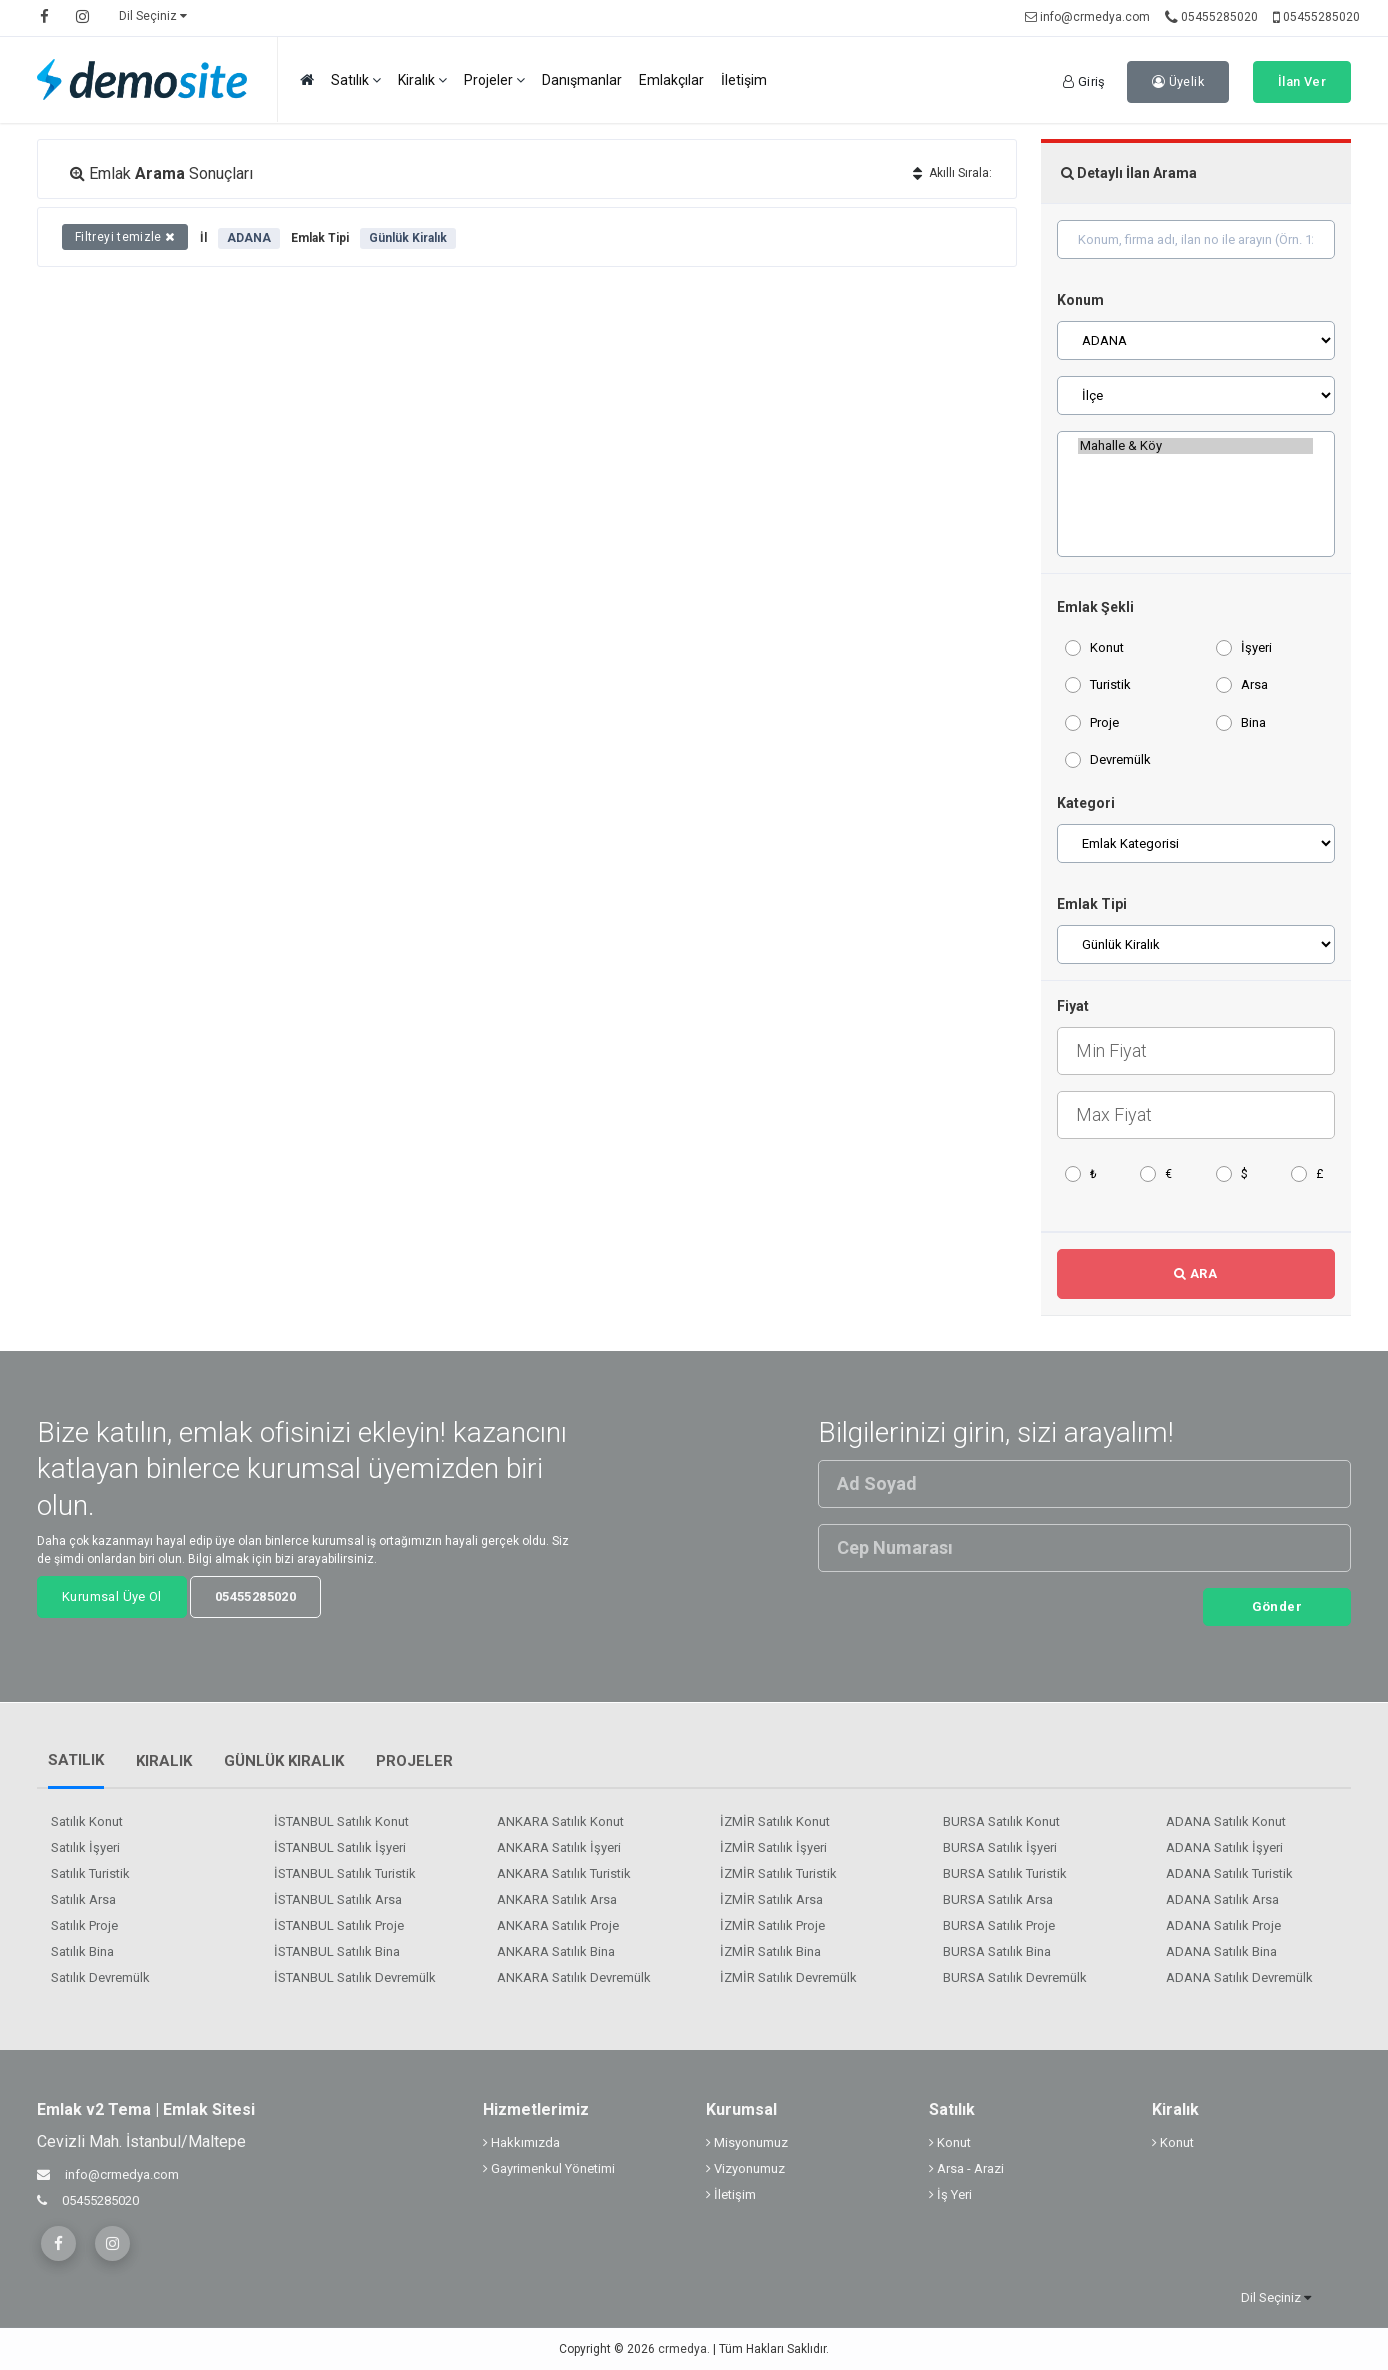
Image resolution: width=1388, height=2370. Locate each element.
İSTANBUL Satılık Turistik (345, 1873)
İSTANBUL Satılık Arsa (338, 1899)
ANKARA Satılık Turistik (564, 1873)
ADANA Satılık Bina (1221, 1951)
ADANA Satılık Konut (1226, 1821)
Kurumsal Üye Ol (112, 1596)
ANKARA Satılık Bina (556, 1951)
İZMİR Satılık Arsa (771, 1899)
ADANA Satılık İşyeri (1224, 1847)
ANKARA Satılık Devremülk (574, 1977)
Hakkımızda (521, 2142)
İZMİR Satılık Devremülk (788, 1977)
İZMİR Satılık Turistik (778, 1873)
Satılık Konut (87, 1821)
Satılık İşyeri (85, 1847)
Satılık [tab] (76, 1760)
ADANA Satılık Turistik (1229, 1873)
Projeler (494, 80)
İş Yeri (950, 2194)
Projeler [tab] (414, 1761)
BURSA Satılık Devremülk (1015, 1977)
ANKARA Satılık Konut (560, 1821)
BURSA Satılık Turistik (1005, 1873)
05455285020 (1211, 17)
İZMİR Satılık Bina (770, 1951)
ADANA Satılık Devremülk (1239, 1977)
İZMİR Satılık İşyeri (773, 1847)
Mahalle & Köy (1195, 446)
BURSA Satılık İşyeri (1000, 1847)
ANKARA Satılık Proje (558, 1925)
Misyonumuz (747, 2142)
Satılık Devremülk (100, 1977)
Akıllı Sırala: (952, 173)
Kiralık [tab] (164, 1761)
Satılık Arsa (83, 1899)
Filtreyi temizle (125, 237)
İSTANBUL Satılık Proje (339, 1925)
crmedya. (684, 2349)
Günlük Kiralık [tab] (284, 1761)
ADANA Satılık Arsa (1222, 1899)
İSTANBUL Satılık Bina (337, 1951)
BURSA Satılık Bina (997, 1951)
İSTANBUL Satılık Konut (341, 1821)
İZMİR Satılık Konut (775, 1821)
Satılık (356, 80)
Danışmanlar (582, 80)
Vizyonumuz (745, 2168)
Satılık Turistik (90, 1873)
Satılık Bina (82, 1951)
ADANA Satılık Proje (1223, 1925)
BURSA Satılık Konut (1001, 1821)
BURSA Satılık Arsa (998, 1899)
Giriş (1084, 81)
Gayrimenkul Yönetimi (549, 2168)
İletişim (744, 80)
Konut (950, 2142)
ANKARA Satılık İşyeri (559, 1847)
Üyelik (1178, 81)
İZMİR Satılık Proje (772, 1925)
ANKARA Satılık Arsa (557, 1899)
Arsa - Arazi (966, 2168)
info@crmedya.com (1087, 17)
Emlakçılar (671, 80)
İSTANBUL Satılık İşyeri (340, 1847)
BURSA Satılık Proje (999, 1925)
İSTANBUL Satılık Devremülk (355, 1977)
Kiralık (422, 80)
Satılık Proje (84, 1925)
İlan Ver (1302, 81)
